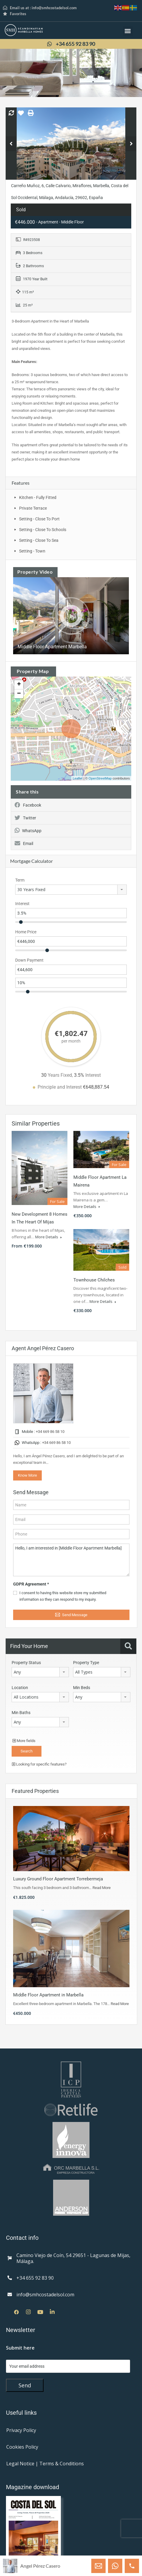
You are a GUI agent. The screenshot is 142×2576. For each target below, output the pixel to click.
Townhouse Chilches (94, 1280)
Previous (11, 143)
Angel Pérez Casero (40, 2566)
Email (24, 843)
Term (19, 880)
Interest (22, 903)
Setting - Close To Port (39, 519)
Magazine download (32, 2487)
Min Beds (81, 1687)
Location (20, 1687)
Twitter (25, 818)
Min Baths (21, 1712)
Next (131, 143)
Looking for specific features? (39, 1764)
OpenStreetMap (100, 778)
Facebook (28, 805)
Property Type (86, 1662)
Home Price (25, 931)
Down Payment (29, 960)
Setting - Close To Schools (42, 529)
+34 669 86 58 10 (50, 1431)
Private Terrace (33, 508)
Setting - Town (32, 551)
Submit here (20, 2348)
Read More (101, 1887)
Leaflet (78, 778)
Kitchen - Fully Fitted (37, 497)
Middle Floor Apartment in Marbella (48, 1995)
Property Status (26, 1662)
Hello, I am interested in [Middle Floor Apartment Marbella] (71, 1560)
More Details (48, 1237)
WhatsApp (28, 830)
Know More (27, 1475)
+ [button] (19, 684)
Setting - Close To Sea (38, 540)
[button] (128, 31)
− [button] (19, 693)
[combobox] (71, 890)
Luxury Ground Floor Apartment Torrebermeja (58, 1879)
